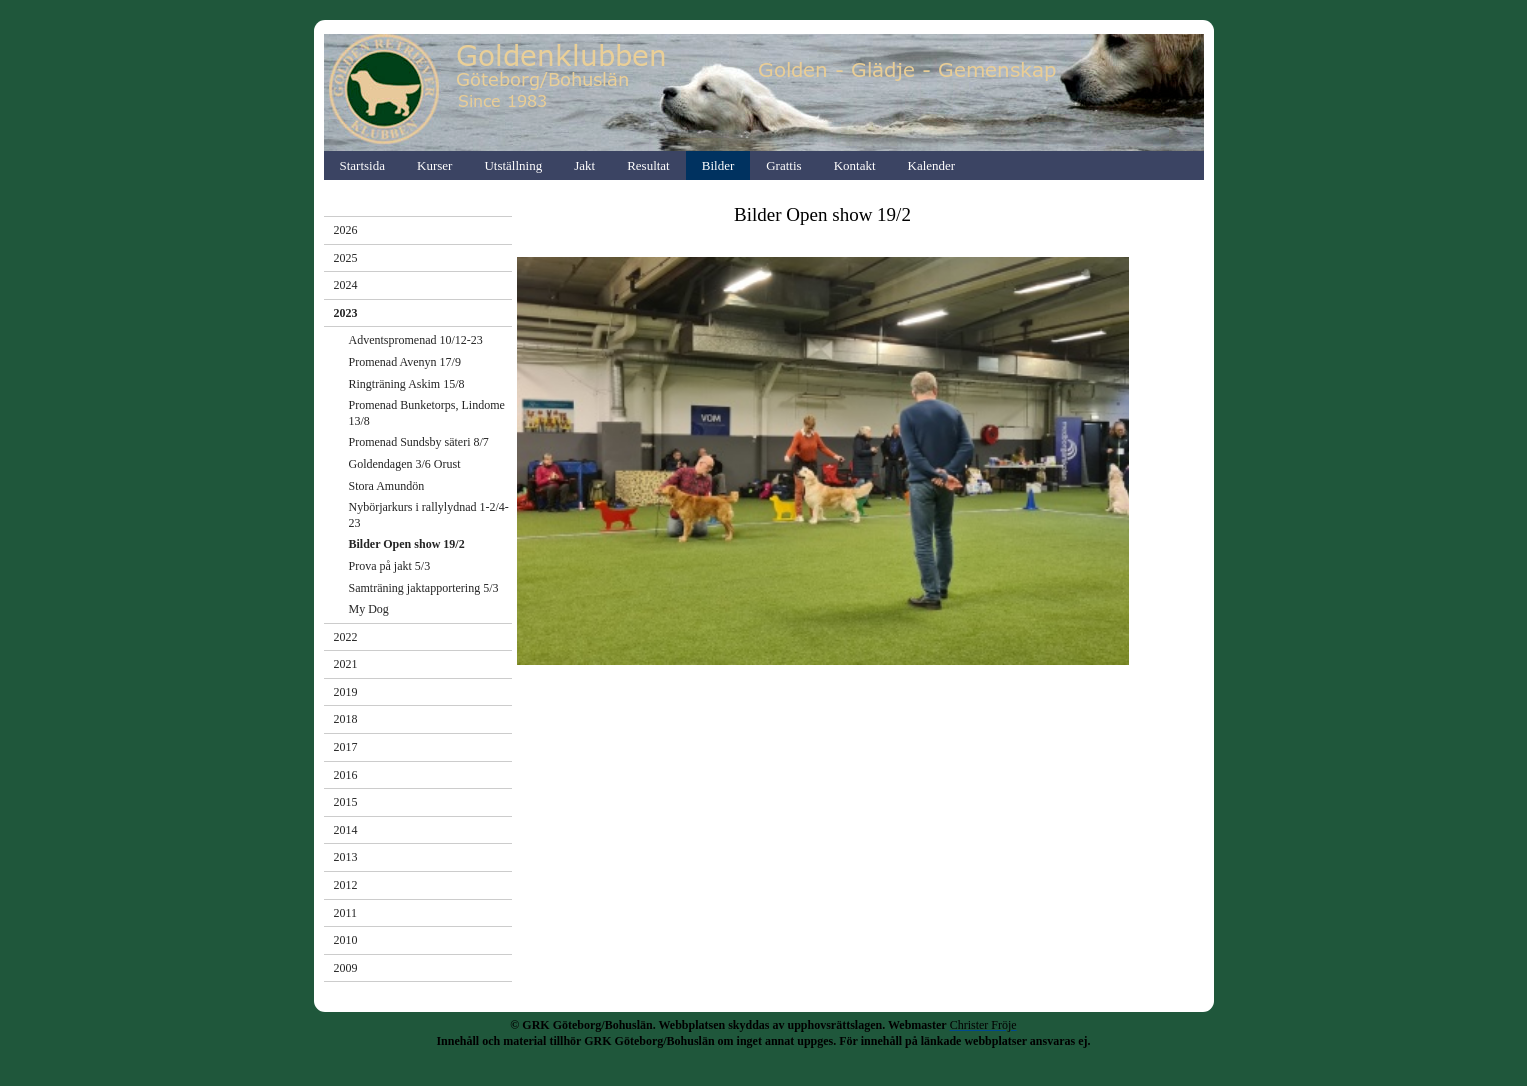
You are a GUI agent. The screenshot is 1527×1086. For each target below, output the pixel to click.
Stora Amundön (387, 486)
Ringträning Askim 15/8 (407, 384)
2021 (346, 664)
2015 (346, 802)
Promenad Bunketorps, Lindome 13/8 (427, 413)
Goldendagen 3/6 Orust (405, 464)
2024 (346, 285)
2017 (346, 747)
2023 (346, 313)
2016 (346, 775)
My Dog (369, 609)
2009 (346, 968)
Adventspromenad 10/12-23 (416, 340)
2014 (346, 830)
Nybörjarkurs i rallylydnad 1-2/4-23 (429, 515)
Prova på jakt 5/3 (390, 566)
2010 (346, 940)
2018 (346, 719)
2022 (346, 637)
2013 (346, 857)
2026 (346, 230)
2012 (346, 885)
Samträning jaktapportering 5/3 (424, 588)
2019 (346, 692)
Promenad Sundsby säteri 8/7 (419, 442)
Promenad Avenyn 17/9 (405, 362)
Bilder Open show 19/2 (407, 544)
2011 (346, 913)
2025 (346, 258)
